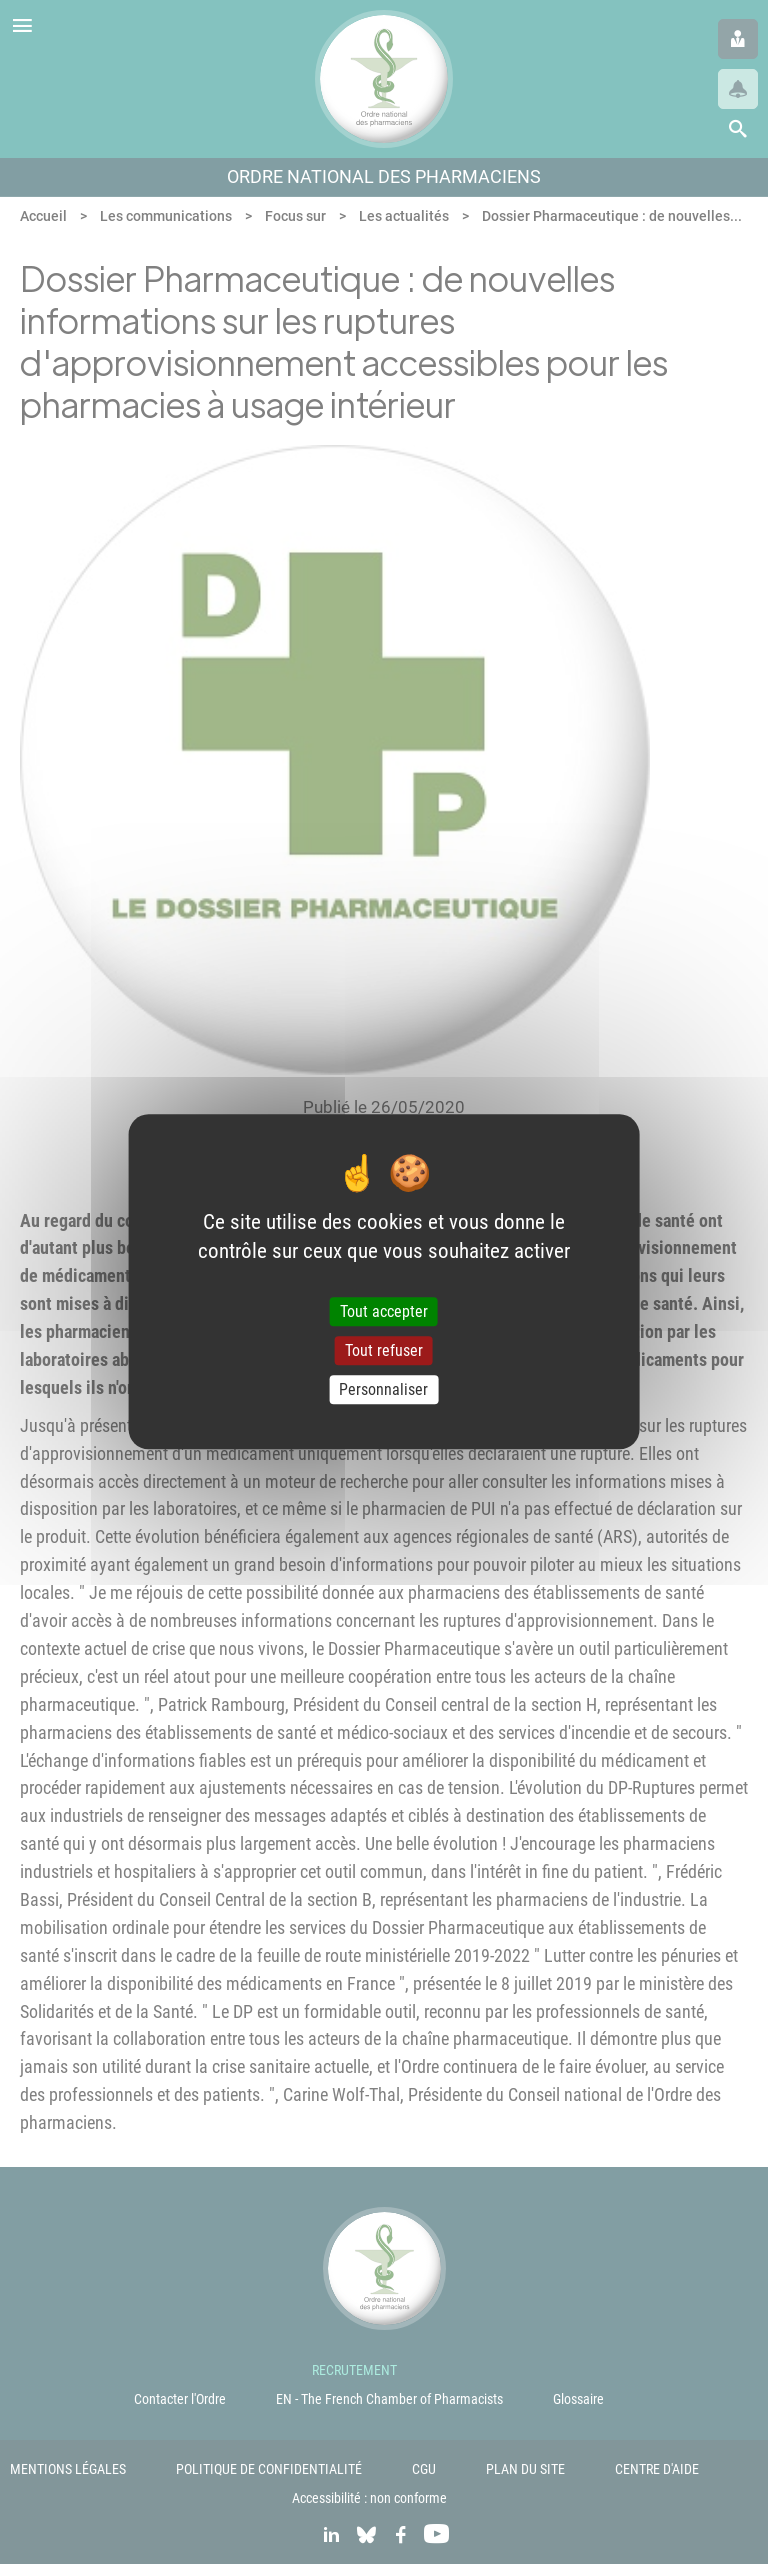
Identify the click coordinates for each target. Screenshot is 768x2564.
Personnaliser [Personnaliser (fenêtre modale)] (383, 1389)
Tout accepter (384, 1311)
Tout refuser (384, 1350)
